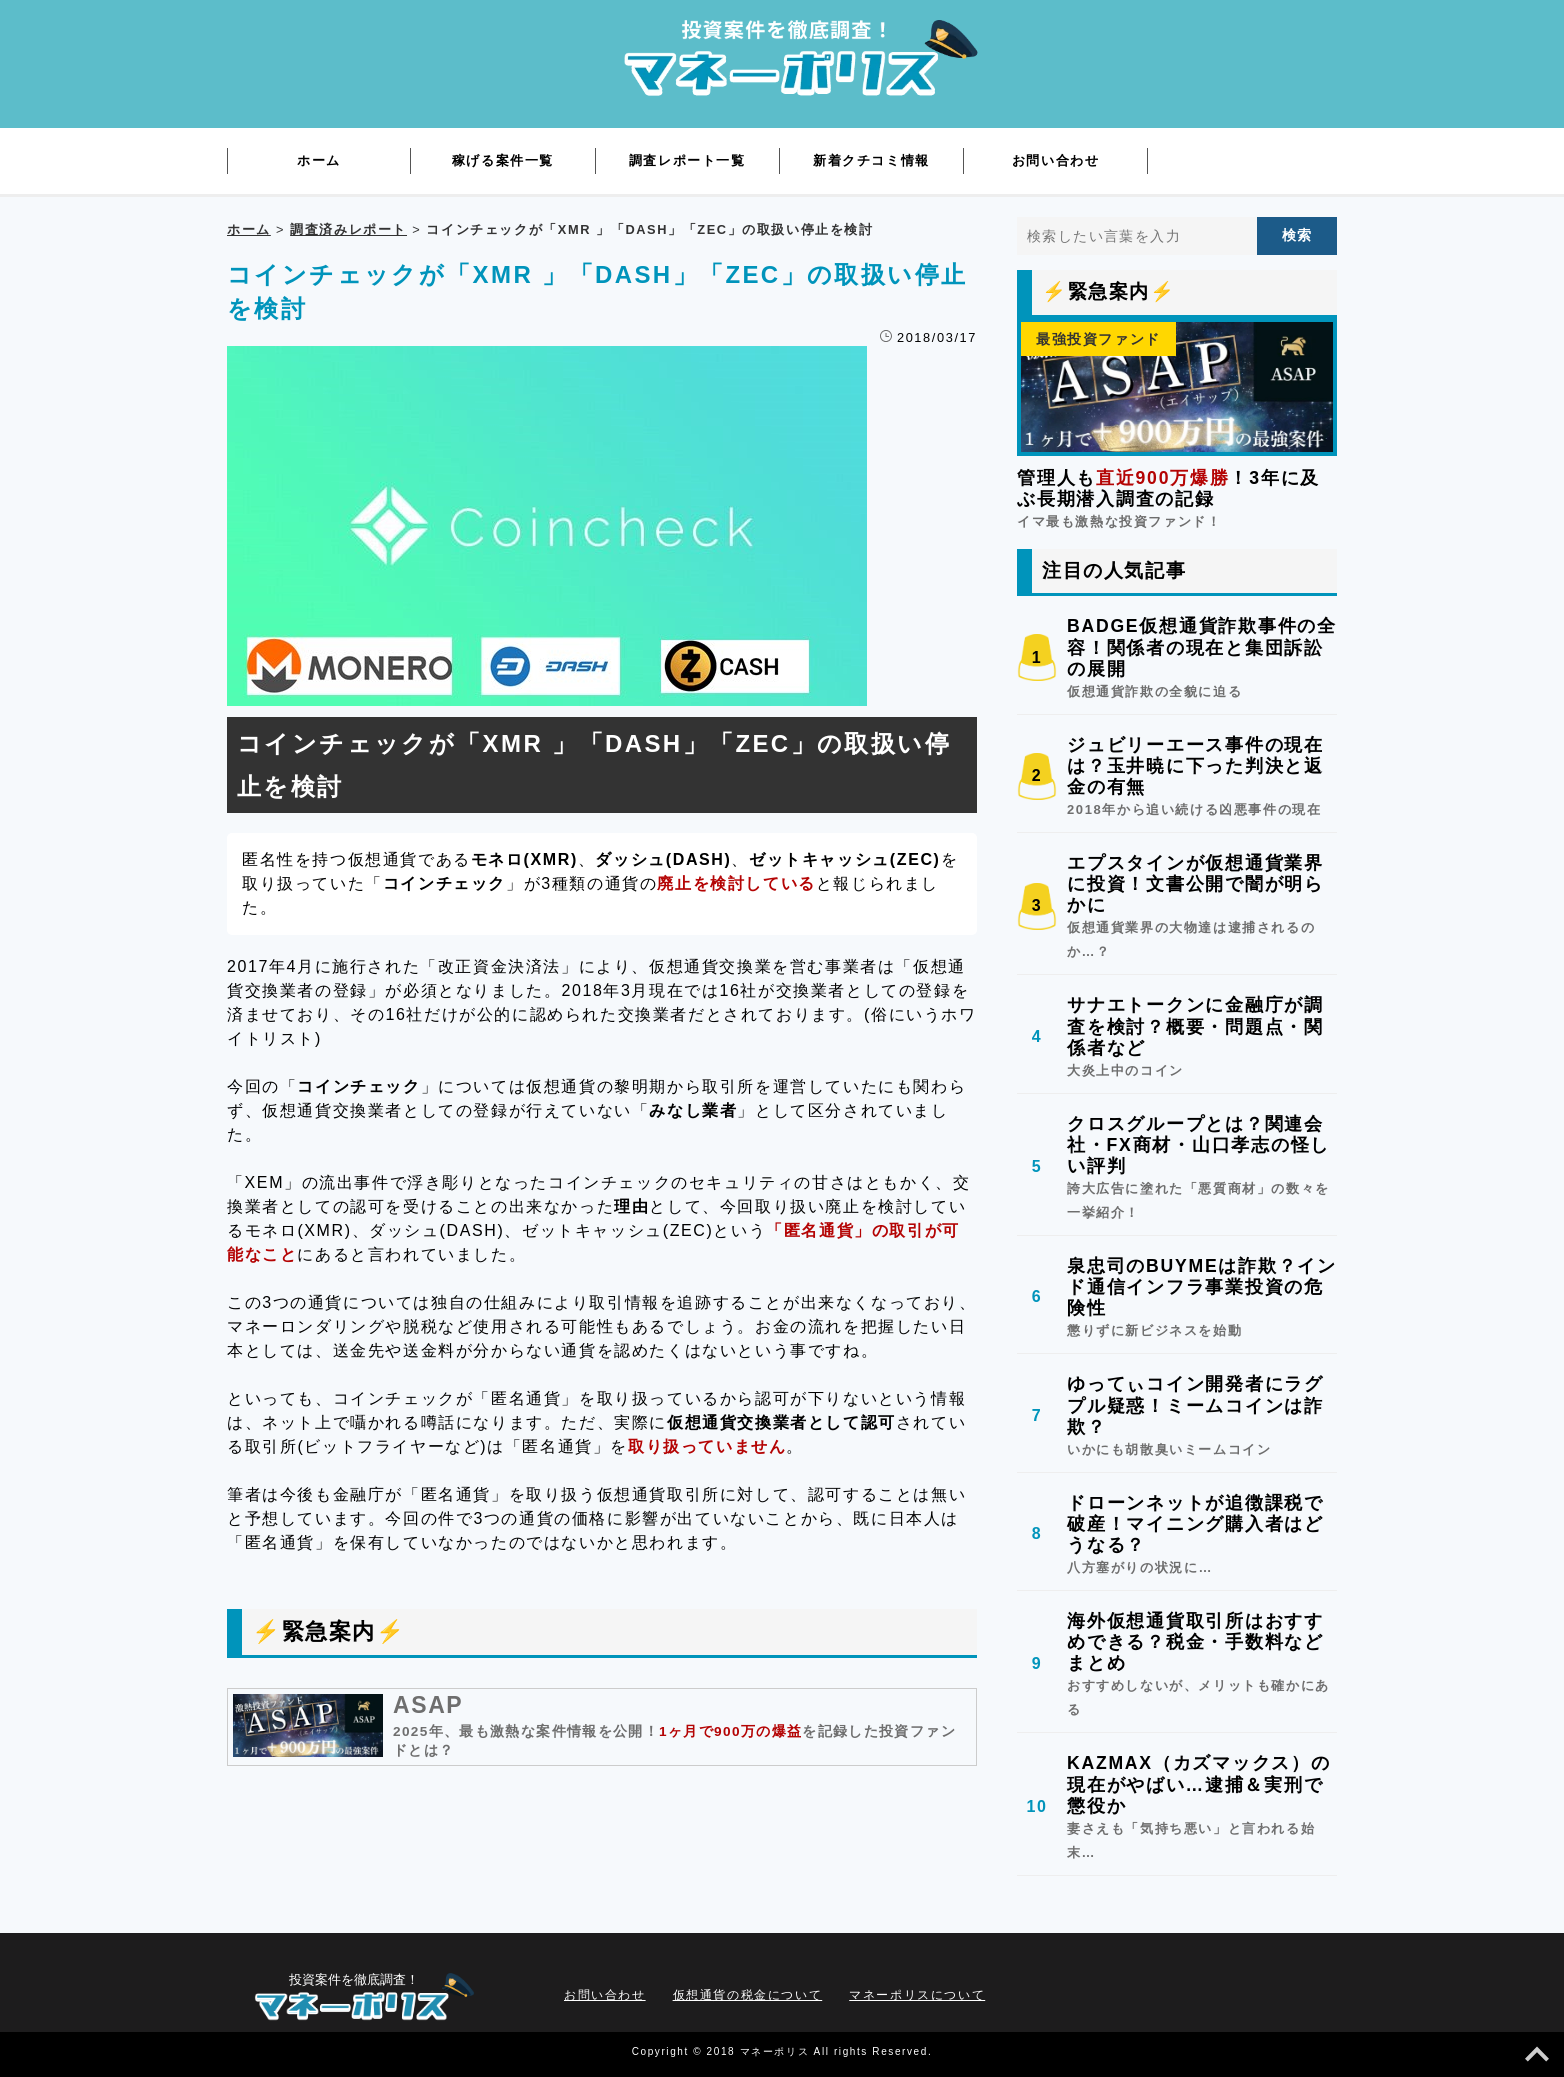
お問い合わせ (605, 1995)
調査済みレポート (348, 229)
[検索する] (1297, 236)
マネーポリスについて (917, 1995)
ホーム (249, 229)
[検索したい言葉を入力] (1137, 236)
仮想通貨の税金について (748, 1995)
